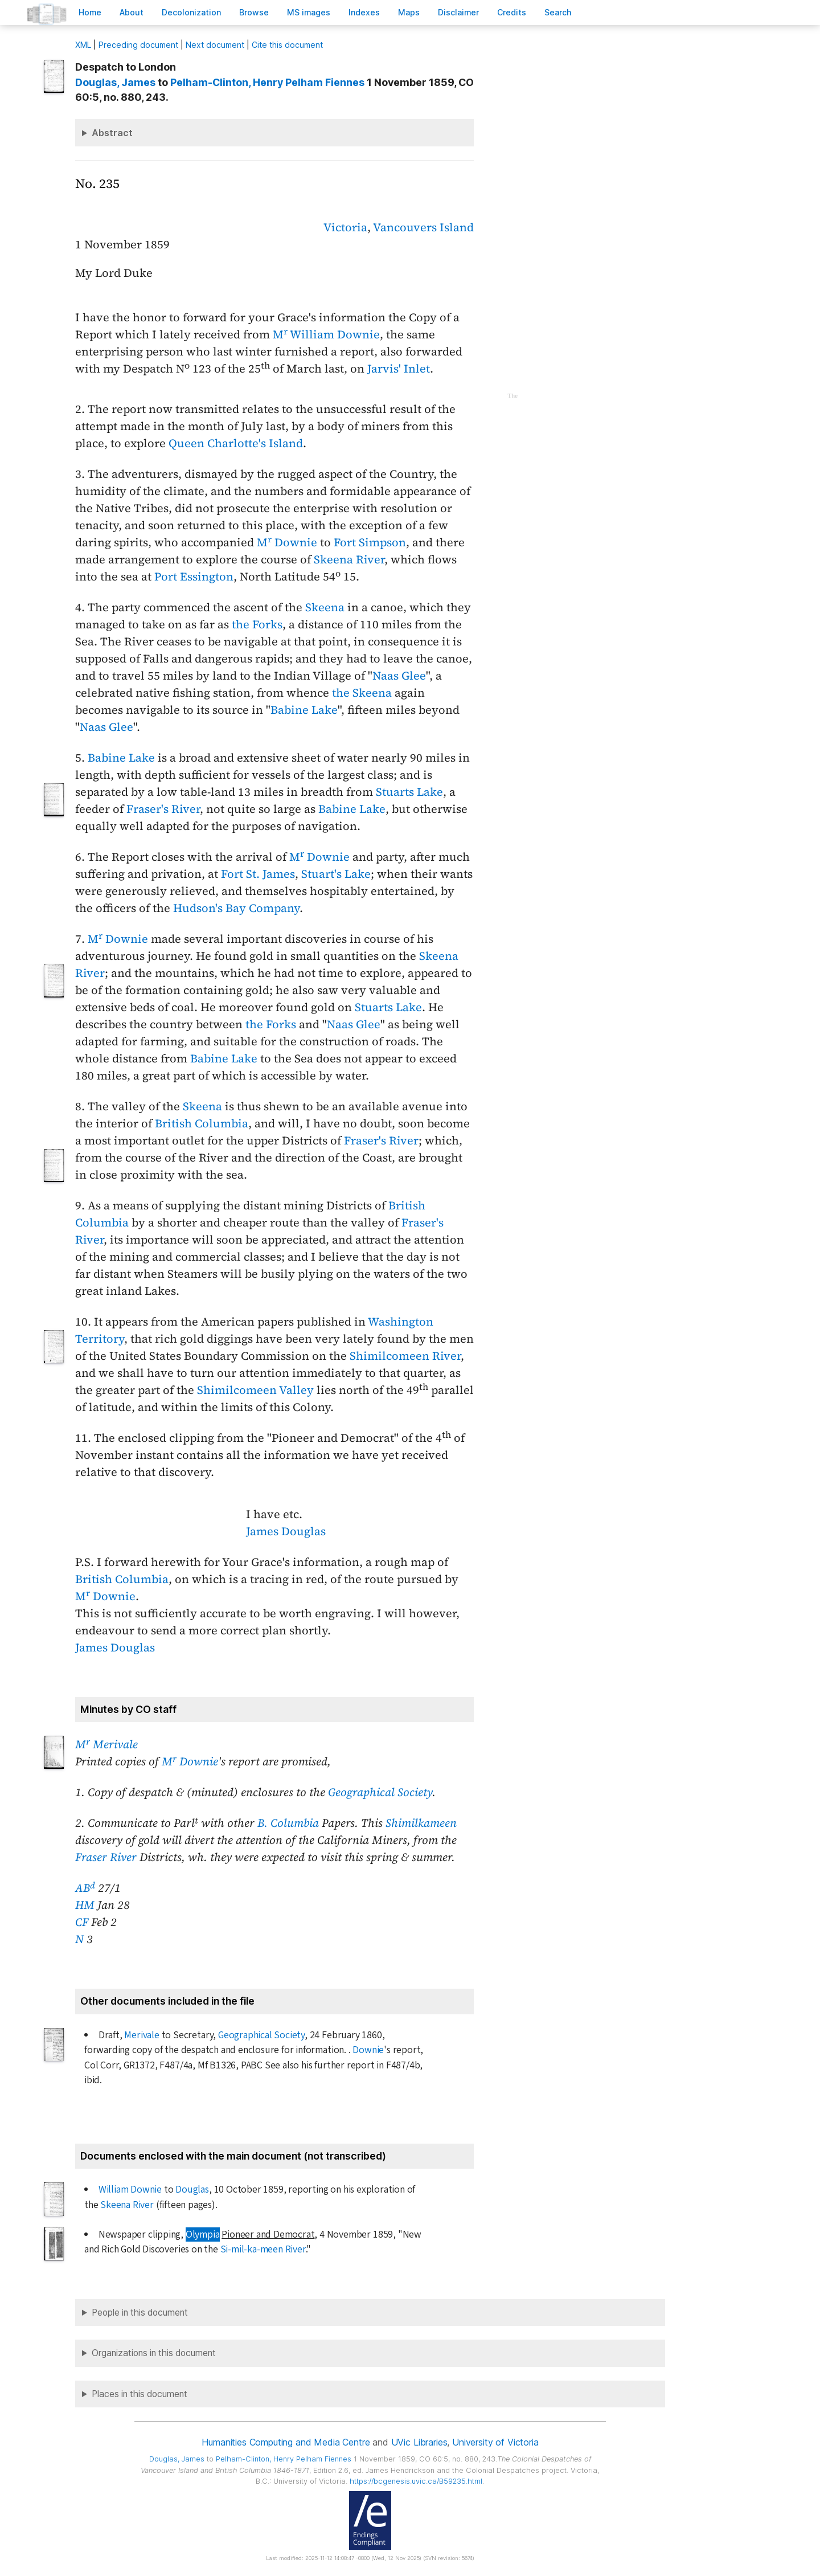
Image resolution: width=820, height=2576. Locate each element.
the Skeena (362, 693)
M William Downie (326, 334)
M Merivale (106, 1744)
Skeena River (349, 559)
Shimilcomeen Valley (255, 1390)
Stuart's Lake (336, 874)
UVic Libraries (419, 2442)
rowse (254, 12)
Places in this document (139, 2394)
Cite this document (287, 45)
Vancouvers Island (423, 227)
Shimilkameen (421, 1823)
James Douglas (286, 1531)
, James (115, 82)
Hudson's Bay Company (236, 908)
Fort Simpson (370, 542)
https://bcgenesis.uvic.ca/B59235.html (416, 2481)
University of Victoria (495, 2442)
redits (511, 12)
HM (85, 1905)
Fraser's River (163, 809)
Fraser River (106, 1857)
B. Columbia (288, 1823)
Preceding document (138, 45)
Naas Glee (399, 676)
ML (83, 45)
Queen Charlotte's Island (236, 443)
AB (85, 1888)
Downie (368, 2050)
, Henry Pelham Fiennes (267, 82)
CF (81, 1922)
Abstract (112, 132)
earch (558, 12)
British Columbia (201, 1123)
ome (90, 12)
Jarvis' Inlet (398, 369)
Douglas (192, 2189)
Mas (409, 12)
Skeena (325, 607)
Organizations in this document (154, 2353)
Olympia (203, 2234)
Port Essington (193, 576)
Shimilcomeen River (405, 1356)
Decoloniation (191, 12)
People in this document (140, 2312)
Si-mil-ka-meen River (263, 2249)
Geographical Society (380, 1792)
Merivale (141, 2035)
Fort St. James (258, 874)
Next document (215, 45)
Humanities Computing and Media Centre (286, 2442)
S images (308, 12)
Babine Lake (304, 710)
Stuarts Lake (409, 792)
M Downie (287, 542)
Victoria (345, 227)
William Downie (130, 2189)
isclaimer (458, 12)
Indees (364, 12)
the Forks (257, 624)
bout (132, 12)
